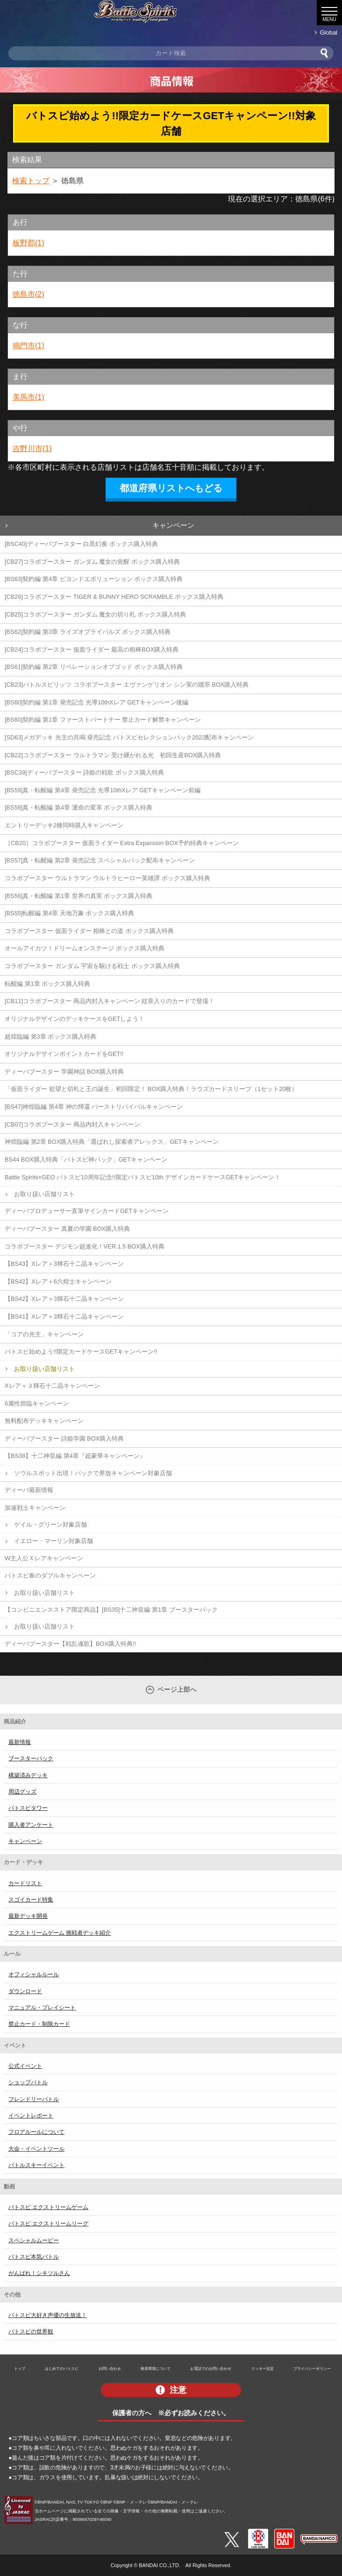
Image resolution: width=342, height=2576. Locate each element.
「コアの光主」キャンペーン (44, 1334)
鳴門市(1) (28, 346)
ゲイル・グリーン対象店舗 (50, 1524)
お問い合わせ (110, 2368)
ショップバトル (28, 2082)
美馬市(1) (28, 397)
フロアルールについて (36, 2132)
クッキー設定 (262, 2368)
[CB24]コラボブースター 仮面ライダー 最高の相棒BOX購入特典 (91, 649)
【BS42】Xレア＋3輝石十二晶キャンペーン (64, 1298)
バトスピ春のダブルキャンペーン (50, 1575)
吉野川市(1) (32, 448)
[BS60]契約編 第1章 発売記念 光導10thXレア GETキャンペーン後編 (96, 702)
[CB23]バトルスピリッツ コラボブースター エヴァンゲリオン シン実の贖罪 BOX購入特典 (127, 684)
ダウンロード (25, 1991)
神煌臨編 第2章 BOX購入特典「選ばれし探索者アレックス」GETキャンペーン (112, 1141)
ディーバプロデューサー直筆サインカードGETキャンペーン (87, 1210)
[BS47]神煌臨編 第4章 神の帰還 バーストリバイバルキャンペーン (94, 1106)
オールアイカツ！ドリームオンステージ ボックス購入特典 (84, 948)
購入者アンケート (30, 1825)
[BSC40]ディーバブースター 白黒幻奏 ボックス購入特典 (81, 543)
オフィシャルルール (33, 1974)
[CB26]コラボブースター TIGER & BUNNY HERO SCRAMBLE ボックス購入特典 (114, 596)
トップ (19, 2368)
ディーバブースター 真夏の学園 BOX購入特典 (67, 1228)
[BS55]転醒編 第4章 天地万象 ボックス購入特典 (69, 913)
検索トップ (31, 181)
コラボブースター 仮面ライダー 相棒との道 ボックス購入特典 (89, 930)
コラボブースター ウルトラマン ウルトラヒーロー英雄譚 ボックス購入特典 (107, 878)
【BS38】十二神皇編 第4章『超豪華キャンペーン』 (75, 1455)
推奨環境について (156, 2368)
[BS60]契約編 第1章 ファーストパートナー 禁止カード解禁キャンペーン (103, 719)
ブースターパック (30, 1758)
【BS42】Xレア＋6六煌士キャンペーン (58, 1281)
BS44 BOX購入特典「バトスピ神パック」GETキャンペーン (86, 1159)
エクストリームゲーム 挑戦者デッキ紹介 (59, 1933)
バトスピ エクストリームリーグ (48, 2223)
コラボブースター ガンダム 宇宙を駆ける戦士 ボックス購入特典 (92, 965)
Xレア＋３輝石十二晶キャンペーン (52, 1385)
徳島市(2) (28, 294)
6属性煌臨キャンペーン (37, 1403)
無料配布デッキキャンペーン (44, 1420)
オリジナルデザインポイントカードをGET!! (64, 1053)
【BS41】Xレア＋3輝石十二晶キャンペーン (64, 1316)
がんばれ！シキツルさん (39, 2273)
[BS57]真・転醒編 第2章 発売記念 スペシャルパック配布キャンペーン (100, 860)
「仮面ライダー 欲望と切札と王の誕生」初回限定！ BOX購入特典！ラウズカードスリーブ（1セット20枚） (151, 1088)
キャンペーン (173, 525)
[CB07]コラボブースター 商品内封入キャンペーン (72, 1124)
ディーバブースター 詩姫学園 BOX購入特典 (64, 1438)
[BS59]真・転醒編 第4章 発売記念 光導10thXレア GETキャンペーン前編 (102, 790)
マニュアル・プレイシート (42, 2007)
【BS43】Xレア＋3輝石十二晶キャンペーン (64, 1263)
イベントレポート (30, 2115)
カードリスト (25, 1883)
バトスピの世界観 (30, 2331)
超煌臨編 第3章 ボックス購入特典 (50, 1036)
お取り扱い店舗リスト (44, 1194)
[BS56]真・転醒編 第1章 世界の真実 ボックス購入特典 (78, 895)
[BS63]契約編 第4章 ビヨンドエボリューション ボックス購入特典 (94, 578)
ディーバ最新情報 (29, 1489)
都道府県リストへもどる (171, 488)
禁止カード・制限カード (39, 2024)
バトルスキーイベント (36, 2165)
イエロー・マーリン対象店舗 (53, 1540)
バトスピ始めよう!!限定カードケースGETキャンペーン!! (81, 1351)
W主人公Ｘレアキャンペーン (44, 1558)
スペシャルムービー (33, 2240)
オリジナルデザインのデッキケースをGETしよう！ (74, 1018)
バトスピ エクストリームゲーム (48, 2207)
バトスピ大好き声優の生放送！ (47, 2315)
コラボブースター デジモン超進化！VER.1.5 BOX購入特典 (84, 1246)
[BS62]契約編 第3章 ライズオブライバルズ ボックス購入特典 (88, 631)
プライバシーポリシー (312, 2368)
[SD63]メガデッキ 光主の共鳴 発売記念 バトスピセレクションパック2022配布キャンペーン (129, 737)
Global (328, 32)
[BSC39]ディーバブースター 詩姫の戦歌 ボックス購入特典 (84, 772)
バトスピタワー (28, 1808)
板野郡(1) (28, 243)
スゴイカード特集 (30, 1899)
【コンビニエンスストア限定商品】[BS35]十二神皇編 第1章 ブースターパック (111, 1609)
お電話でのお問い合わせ (210, 2368)
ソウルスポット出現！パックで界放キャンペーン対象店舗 (93, 1473)
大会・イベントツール (36, 2148)
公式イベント (25, 2066)
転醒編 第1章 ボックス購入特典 (47, 983)
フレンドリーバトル (33, 2099)
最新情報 (19, 1742)
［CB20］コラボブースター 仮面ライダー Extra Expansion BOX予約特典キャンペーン (122, 843)
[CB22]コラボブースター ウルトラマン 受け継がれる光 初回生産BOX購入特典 (113, 755)
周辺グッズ (22, 1791)
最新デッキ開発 (28, 1916)
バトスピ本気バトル (33, 2256)
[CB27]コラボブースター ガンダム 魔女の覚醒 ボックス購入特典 (92, 561)
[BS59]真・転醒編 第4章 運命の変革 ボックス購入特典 (78, 807)
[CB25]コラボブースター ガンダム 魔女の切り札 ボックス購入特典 (95, 614)
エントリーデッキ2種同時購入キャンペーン (64, 825)
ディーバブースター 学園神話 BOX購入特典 (64, 1071)
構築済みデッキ (28, 1775)
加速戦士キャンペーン (35, 1507)
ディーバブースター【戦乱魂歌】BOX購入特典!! (70, 1643)
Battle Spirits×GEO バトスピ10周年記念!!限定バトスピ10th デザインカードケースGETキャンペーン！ (142, 1177)
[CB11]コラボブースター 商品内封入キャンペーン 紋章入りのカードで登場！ (109, 1001)
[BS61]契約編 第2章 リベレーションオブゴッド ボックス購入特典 (94, 666)
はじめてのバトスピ (61, 2368)
